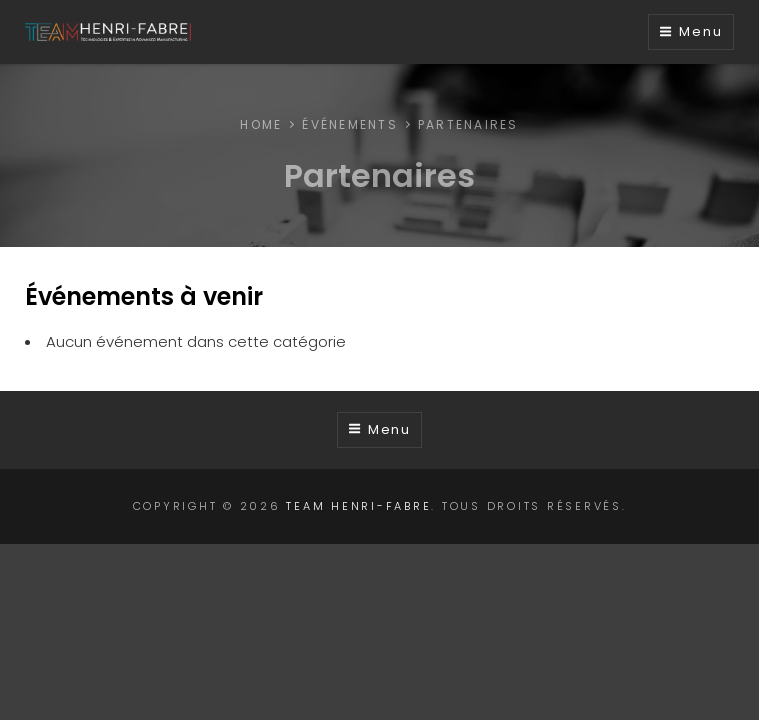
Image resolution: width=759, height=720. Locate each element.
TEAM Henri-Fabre (358, 506)
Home (261, 124)
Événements (350, 124)
